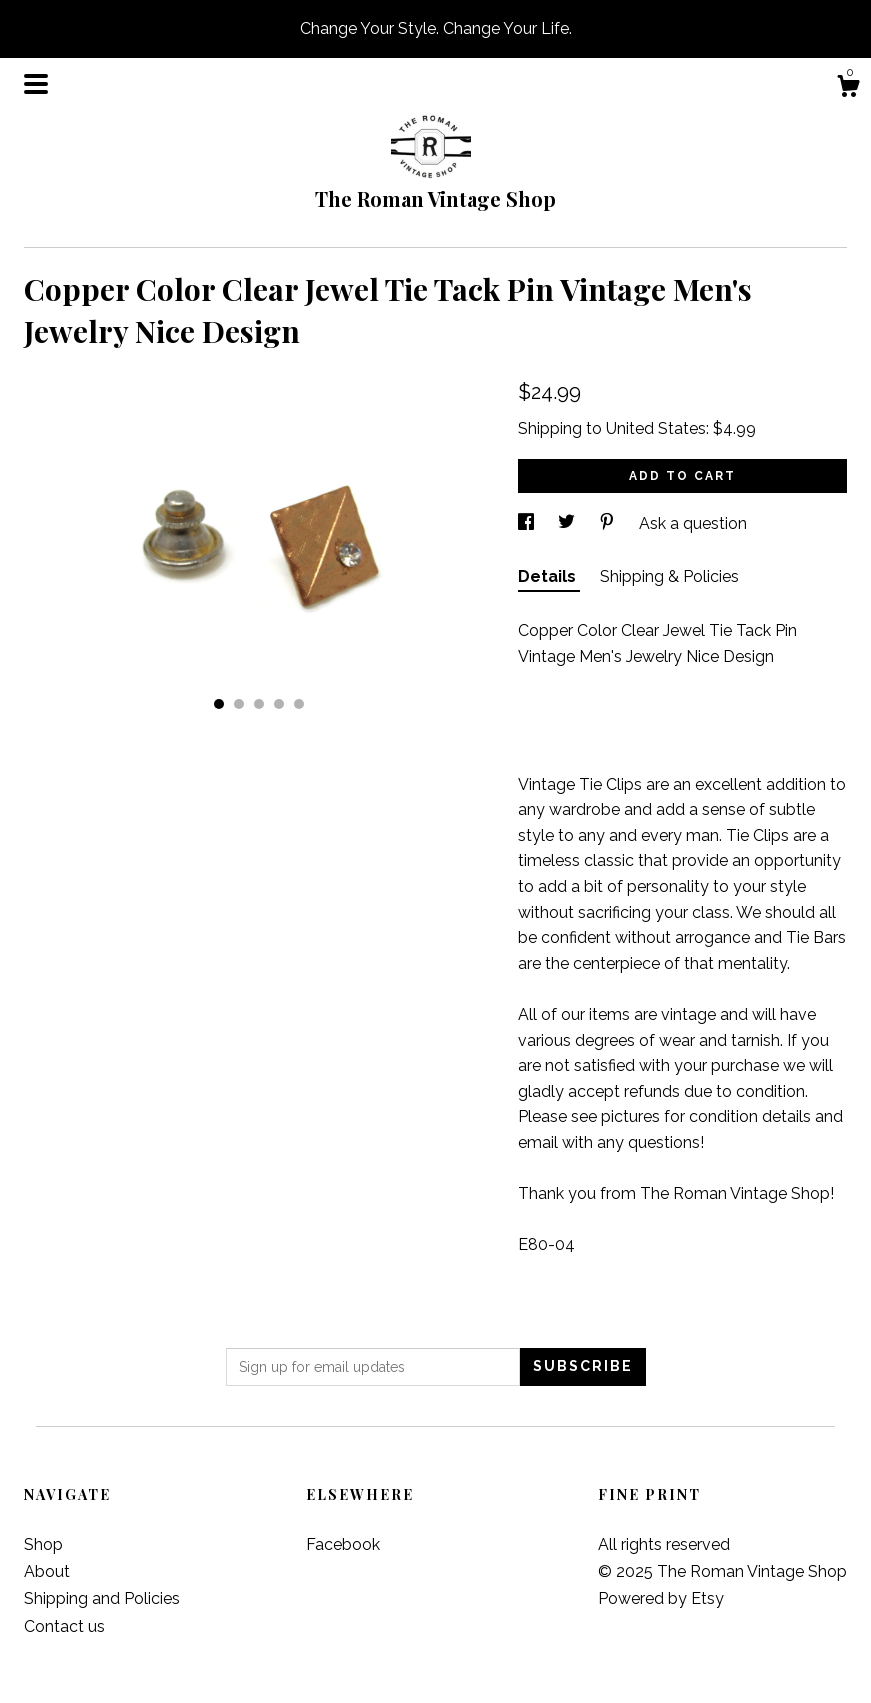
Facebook (343, 1544)
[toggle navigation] (36, 84)
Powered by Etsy (661, 1598)
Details (549, 576)
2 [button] (239, 704)
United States (656, 428)
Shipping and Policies (102, 1598)
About (47, 1571)
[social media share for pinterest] (609, 523)
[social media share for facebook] (528, 523)
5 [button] (299, 704)
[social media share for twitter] (568, 523)
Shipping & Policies (669, 576)
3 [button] (259, 704)
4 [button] (279, 704)
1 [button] (219, 704)
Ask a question (693, 523)
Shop (43, 1544)
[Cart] (848, 89)
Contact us (64, 1626)
